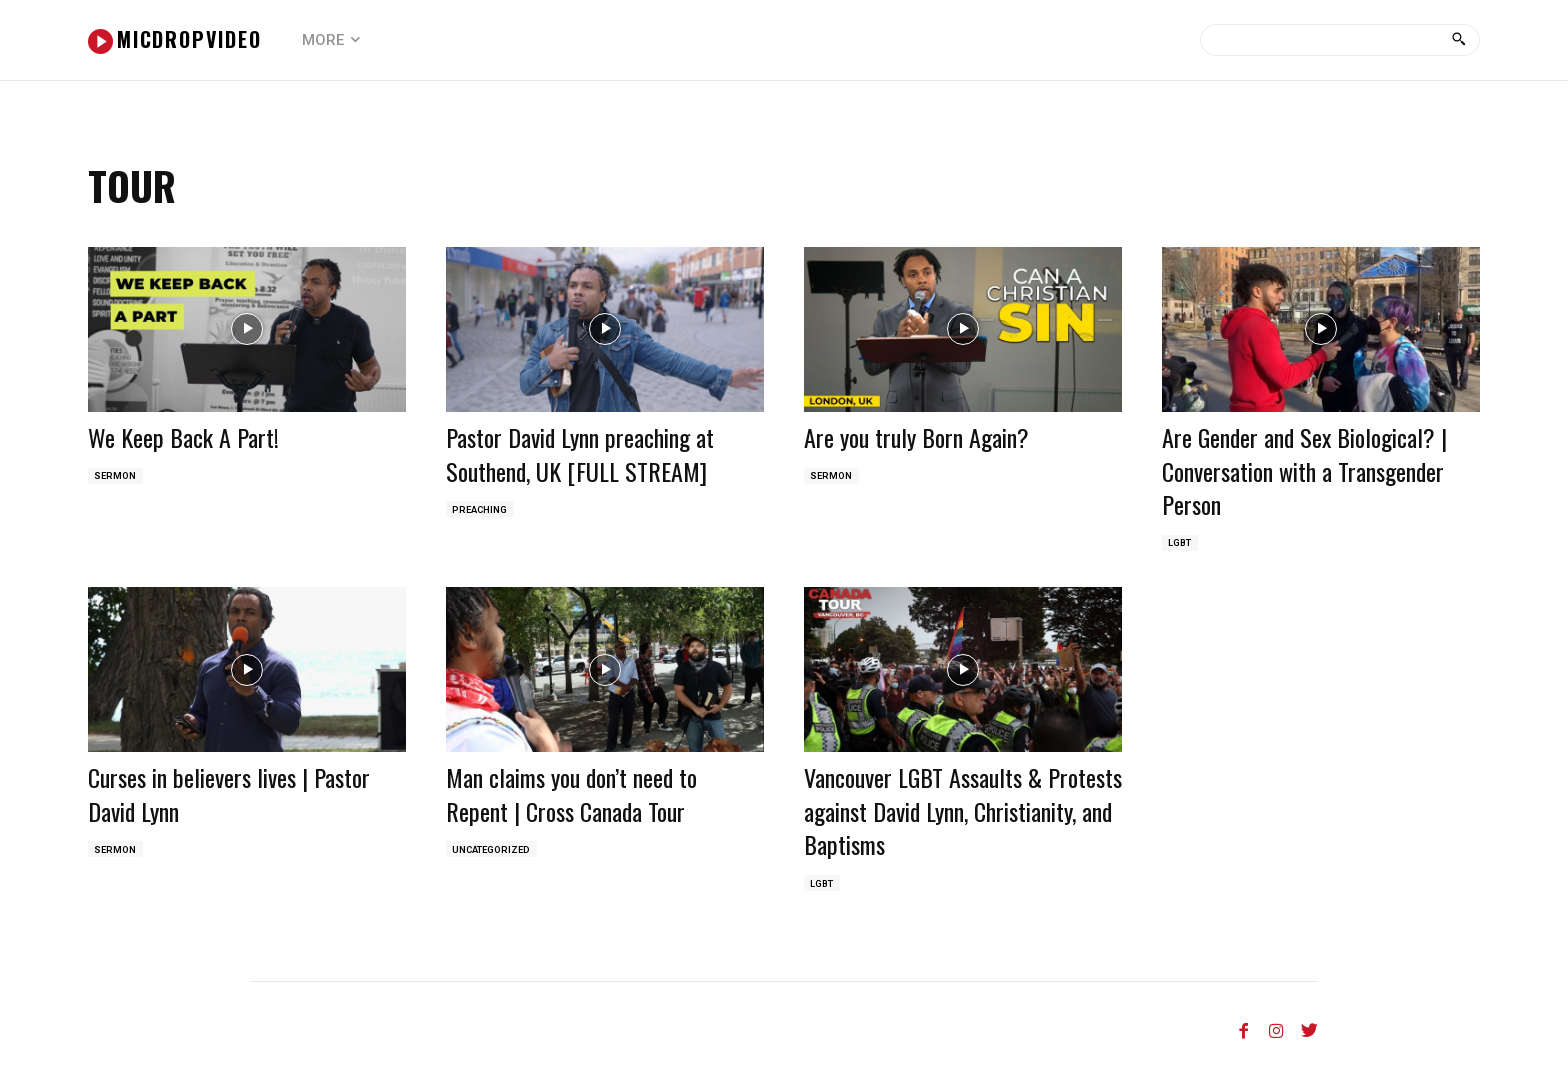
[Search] (1458, 40)
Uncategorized (495, 853)
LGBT (1181, 544)
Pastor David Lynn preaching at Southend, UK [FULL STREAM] (580, 454)
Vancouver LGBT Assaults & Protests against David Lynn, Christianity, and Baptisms (963, 813)
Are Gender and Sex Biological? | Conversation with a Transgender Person (1304, 470)
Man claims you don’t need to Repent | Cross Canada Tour (571, 797)
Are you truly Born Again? (916, 437)
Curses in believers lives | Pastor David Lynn (229, 797)
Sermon (117, 477)
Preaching (482, 510)
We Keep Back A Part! (183, 437)
